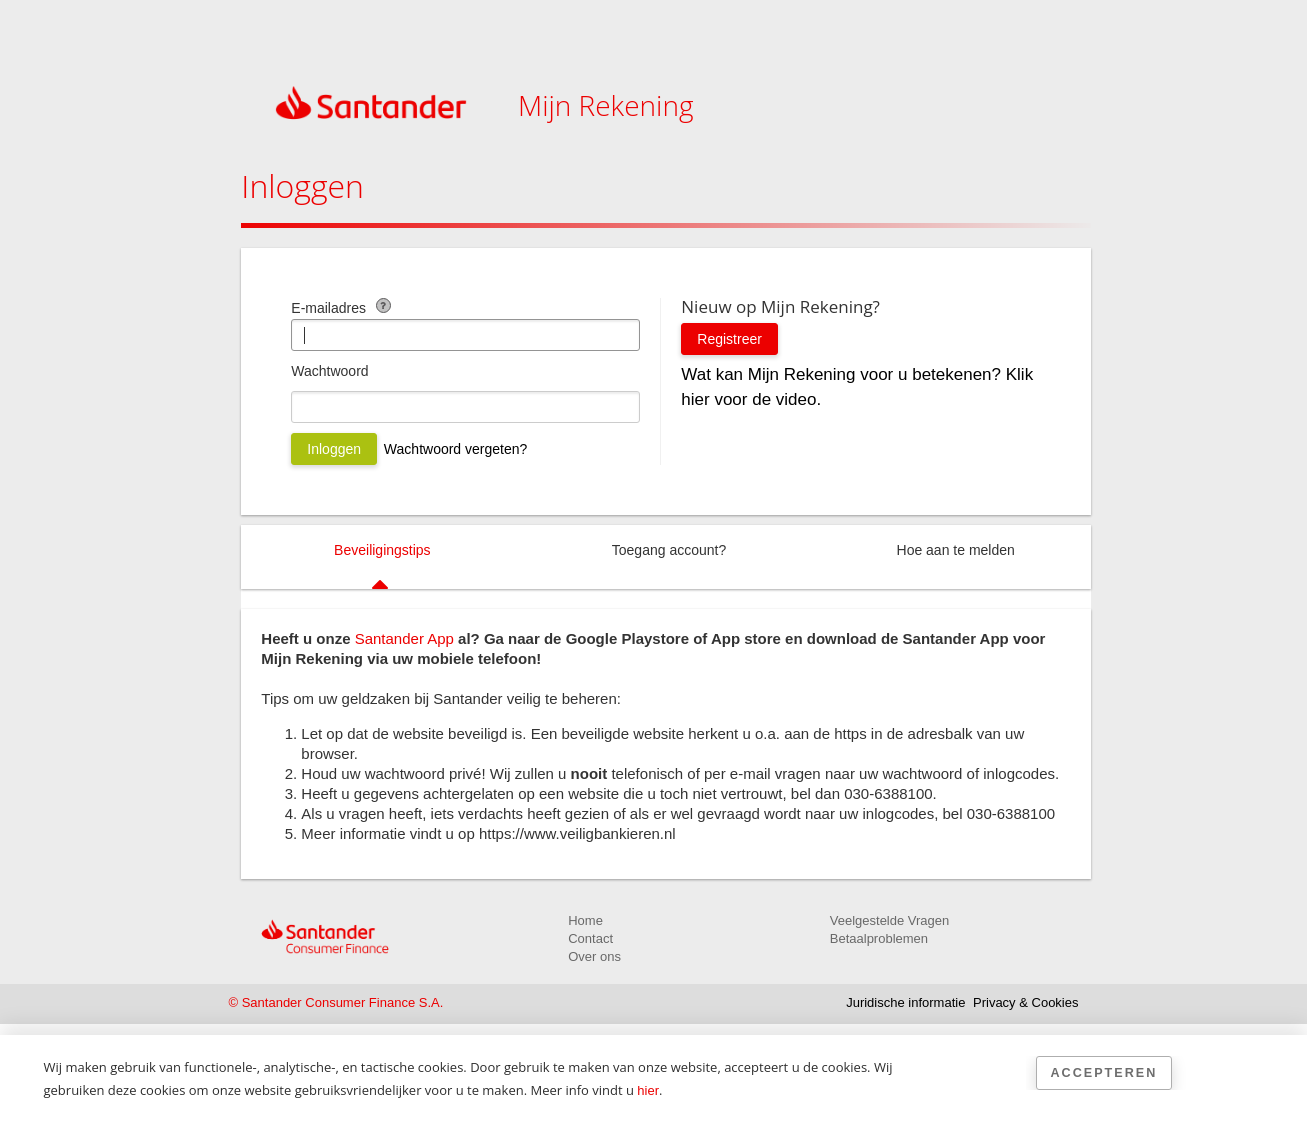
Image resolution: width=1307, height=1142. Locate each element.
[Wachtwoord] (465, 407)
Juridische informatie (905, 1002)
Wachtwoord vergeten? (455, 449)
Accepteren (1104, 1073)
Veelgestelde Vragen (890, 920)
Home (585, 920)
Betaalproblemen (879, 938)
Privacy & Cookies (1025, 1002)
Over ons (594, 956)
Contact (590, 938)
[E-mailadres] (465, 335)
